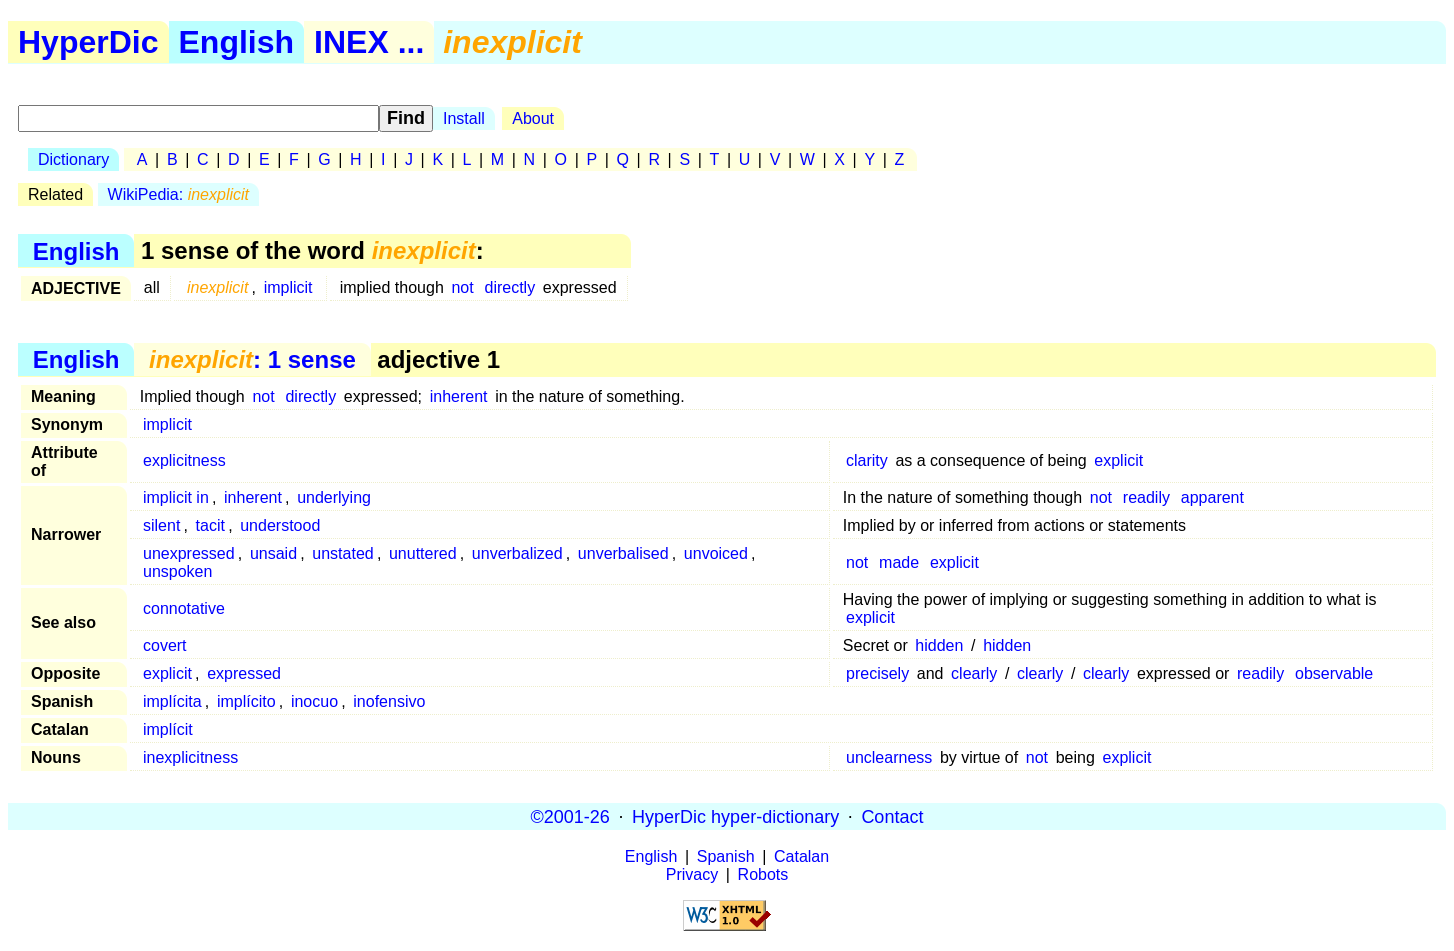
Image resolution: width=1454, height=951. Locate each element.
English (237, 42)
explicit (1118, 460)
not (462, 287)
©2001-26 (570, 816)
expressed (244, 673)
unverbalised (623, 553)
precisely (877, 673)
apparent (1212, 497)
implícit (168, 729)
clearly (974, 673)
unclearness (889, 757)
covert (165, 645)
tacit (210, 525)
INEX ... (369, 42)
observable (1334, 673)
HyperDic (88, 42)
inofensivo (389, 701)
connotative (184, 608)
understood (280, 525)
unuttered (423, 553)
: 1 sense (252, 359)
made (899, 562)
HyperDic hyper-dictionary (735, 816)
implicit (288, 287)
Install (464, 118)
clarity (867, 460)
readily (1146, 497)
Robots (763, 874)
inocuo (314, 701)
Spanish (726, 856)
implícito (246, 701)
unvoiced (716, 553)
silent (161, 525)
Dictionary (73, 159)
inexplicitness (190, 757)
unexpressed (189, 553)
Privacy (692, 874)
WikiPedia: (178, 194)
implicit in (176, 497)
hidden (939, 645)
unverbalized (517, 553)
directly (509, 287)
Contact (892, 816)
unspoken (177, 571)
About (533, 118)
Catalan (801, 856)
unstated (342, 553)
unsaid (273, 553)
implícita (172, 701)
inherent (459, 396)
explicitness (184, 460)
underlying (334, 497)
